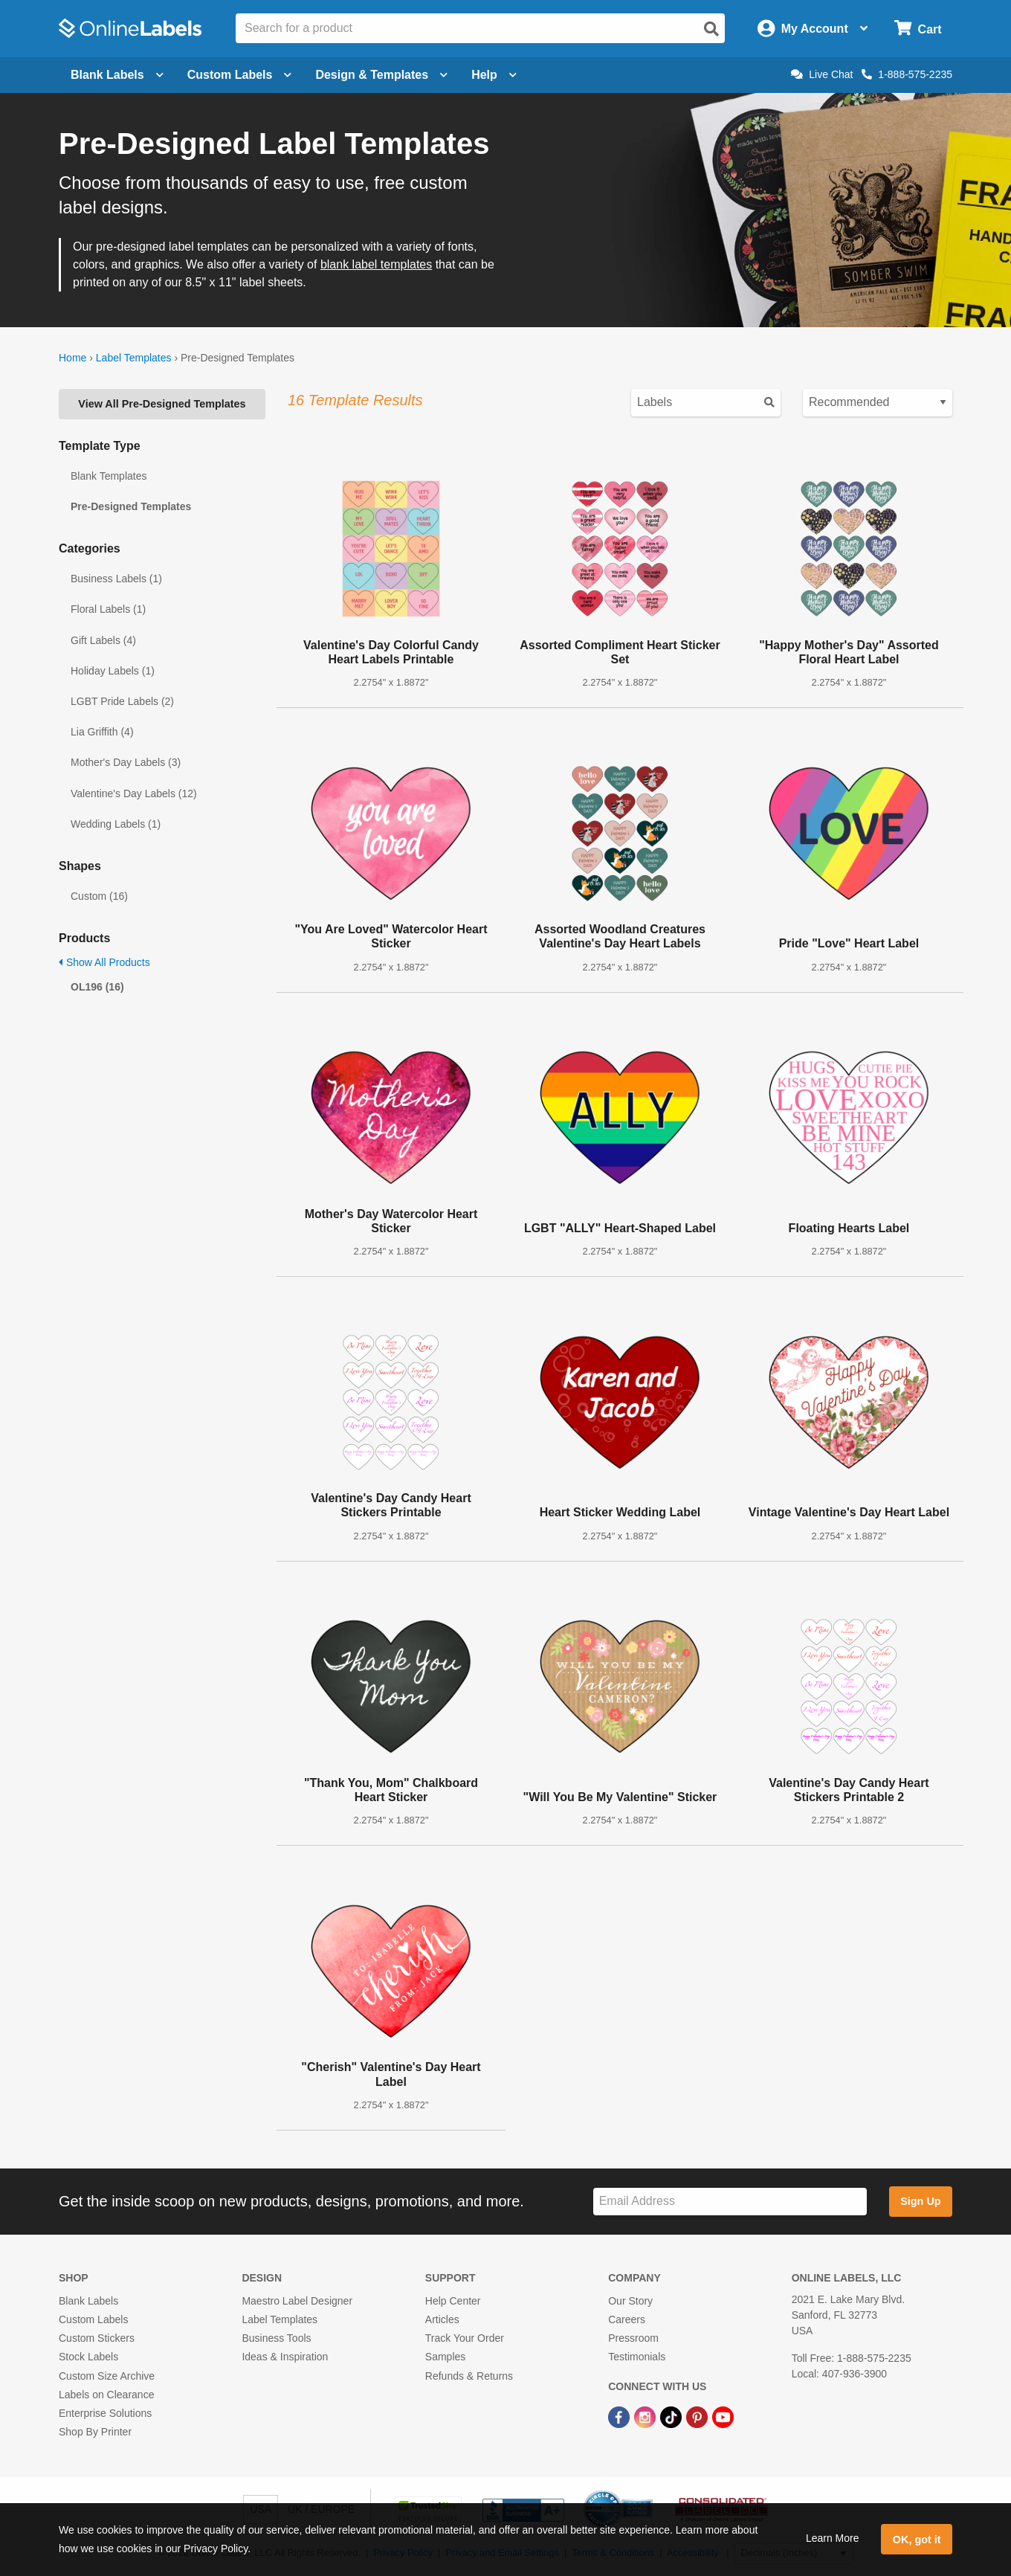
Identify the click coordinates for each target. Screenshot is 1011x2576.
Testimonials (636, 2357)
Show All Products (104, 962)
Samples (445, 2357)
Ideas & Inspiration (285, 2357)
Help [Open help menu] (494, 74)
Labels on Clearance (106, 2394)
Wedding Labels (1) (116, 824)
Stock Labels (88, 2357)
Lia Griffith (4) (102, 732)
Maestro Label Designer (297, 2301)
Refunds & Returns (469, 2376)
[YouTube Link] (723, 2416)
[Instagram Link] (646, 2416)
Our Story (630, 2301)
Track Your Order (464, 2338)
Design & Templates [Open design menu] (381, 74)
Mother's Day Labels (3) (126, 762)
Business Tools (276, 2338)
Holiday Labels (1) (113, 671)
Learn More (832, 2538)
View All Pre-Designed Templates (161, 404)
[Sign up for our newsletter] (730, 2201)
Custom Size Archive (107, 2376)
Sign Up (920, 2201)
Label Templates (134, 358)
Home (72, 358)
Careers (626, 2319)
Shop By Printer (95, 2432)
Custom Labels (93, 2319)
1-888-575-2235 (907, 74)
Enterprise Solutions (105, 2413)
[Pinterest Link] (698, 2416)
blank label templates (376, 264)
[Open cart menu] (917, 28)
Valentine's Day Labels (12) (134, 793)
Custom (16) (99, 896)
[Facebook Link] (620, 2416)
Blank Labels (88, 2301)
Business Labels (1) (116, 579)
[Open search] (711, 29)
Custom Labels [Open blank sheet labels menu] (239, 74)
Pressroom (633, 2338)
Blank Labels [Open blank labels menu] (117, 74)
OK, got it (917, 2540)
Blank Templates (108, 476)
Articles (442, 2319)
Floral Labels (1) (108, 609)
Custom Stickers (97, 2338)
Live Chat (822, 74)
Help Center (453, 2301)
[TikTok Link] (672, 2416)
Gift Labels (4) (103, 640)
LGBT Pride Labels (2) (122, 701)
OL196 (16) (97, 987)
